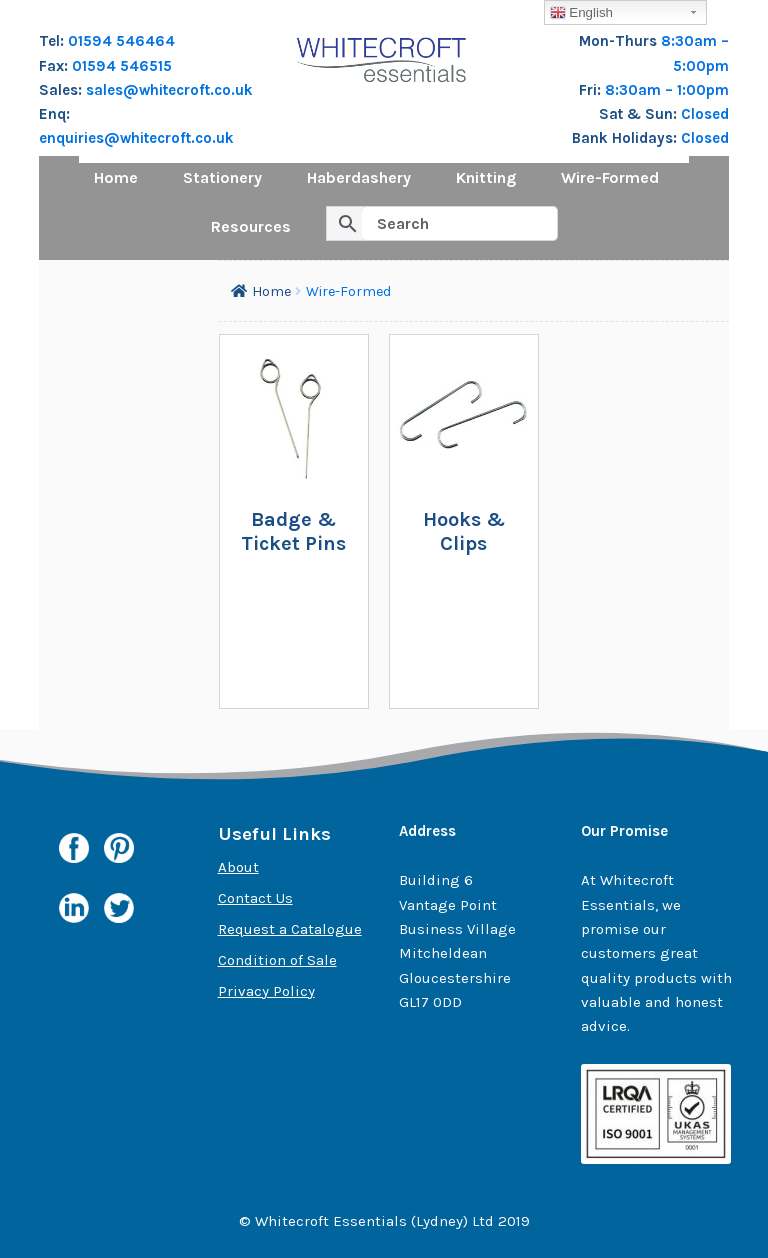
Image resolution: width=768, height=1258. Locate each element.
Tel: (53, 41)
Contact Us (255, 898)
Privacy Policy (266, 991)
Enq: (54, 114)
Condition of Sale (277, 960)
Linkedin (74, 908)
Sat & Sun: (640, 114)
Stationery (222, 177)
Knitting (486, 177)
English (581, 13)
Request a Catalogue (290, 929)
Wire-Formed (610, 177)
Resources (251, 226)
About (238, 867)
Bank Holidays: (626, 138)
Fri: (592, 90)
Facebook (74, 848)
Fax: (55, 66)
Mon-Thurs (620, 41)
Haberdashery (359, 177)
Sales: (62, 90)
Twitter (119, 913)
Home (116, 177)
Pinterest (119, 853)
